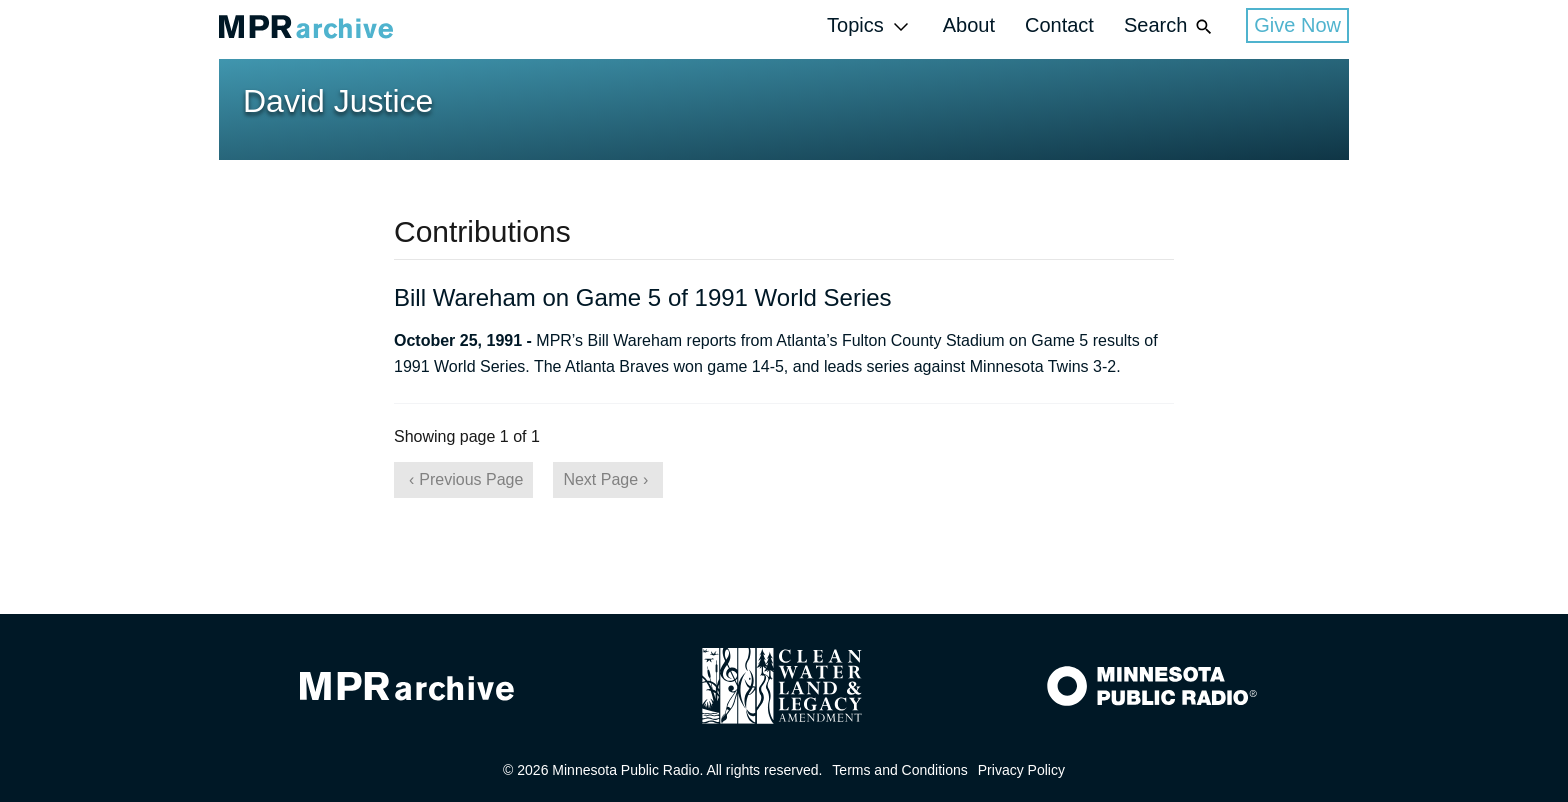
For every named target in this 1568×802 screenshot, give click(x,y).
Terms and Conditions (899, 770)
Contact (1059, 25)
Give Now (1297, 25)
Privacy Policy (1021, 770)
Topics (870, 26)
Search (1170, 26)
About (969, 25)
